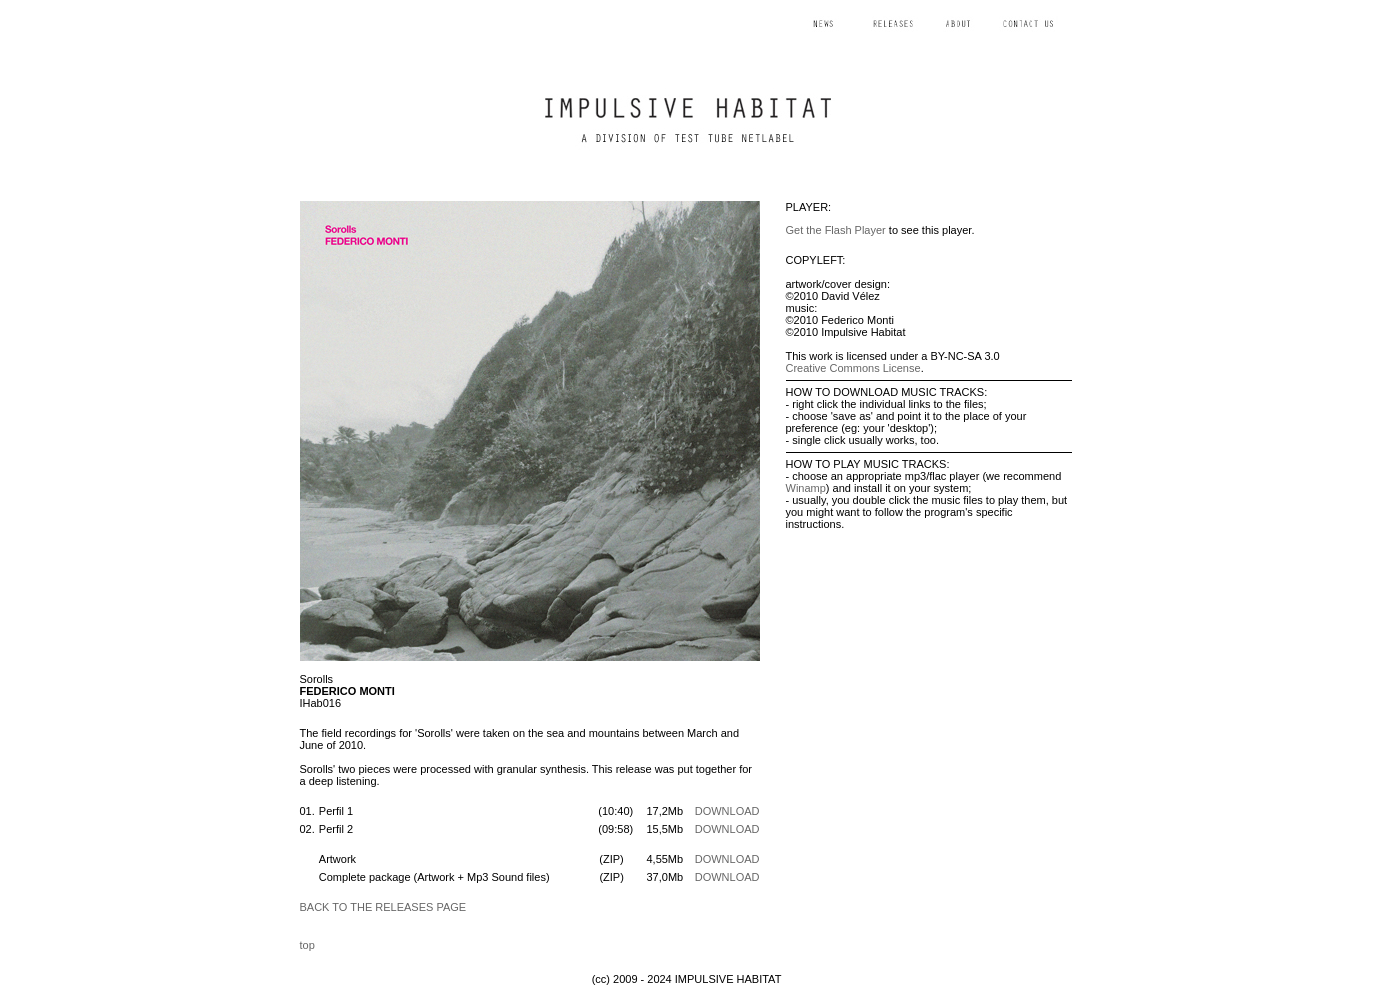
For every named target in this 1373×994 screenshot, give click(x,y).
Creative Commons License (853, 368)
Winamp (806, 488)
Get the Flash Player (836, 230)
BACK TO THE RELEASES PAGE (383, 907)
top (307, 945)
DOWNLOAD (727, 811)
